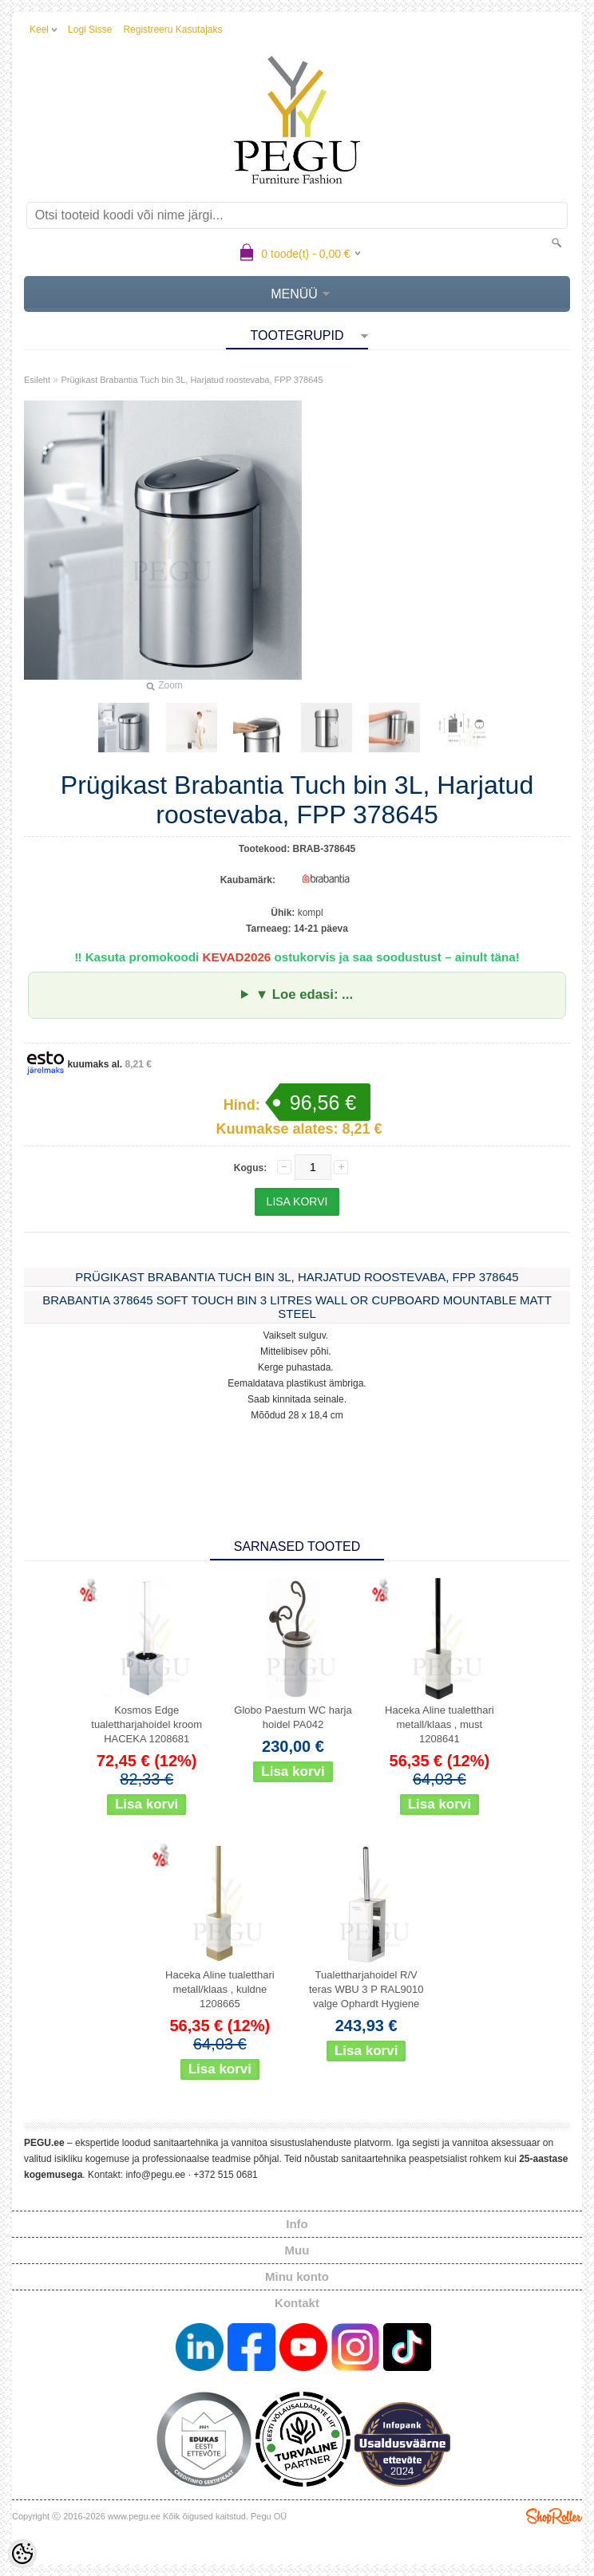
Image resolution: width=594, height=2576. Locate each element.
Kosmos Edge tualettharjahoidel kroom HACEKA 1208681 (146, 1724)
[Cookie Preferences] (22, 2553)
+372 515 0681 (225, 2174)
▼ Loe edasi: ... (304, 994)
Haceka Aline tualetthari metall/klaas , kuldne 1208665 (220, 1989)
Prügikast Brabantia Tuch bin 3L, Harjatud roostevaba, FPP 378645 (192, 380)
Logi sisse (90, 29)
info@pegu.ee (155, 2174)
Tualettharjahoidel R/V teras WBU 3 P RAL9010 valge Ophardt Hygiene (366, 1989)
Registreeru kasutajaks (172, 29)
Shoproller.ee (554, 2516)
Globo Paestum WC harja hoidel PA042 (292, 1717)
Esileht (37, 380)
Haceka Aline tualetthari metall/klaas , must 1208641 (439, 1724)
